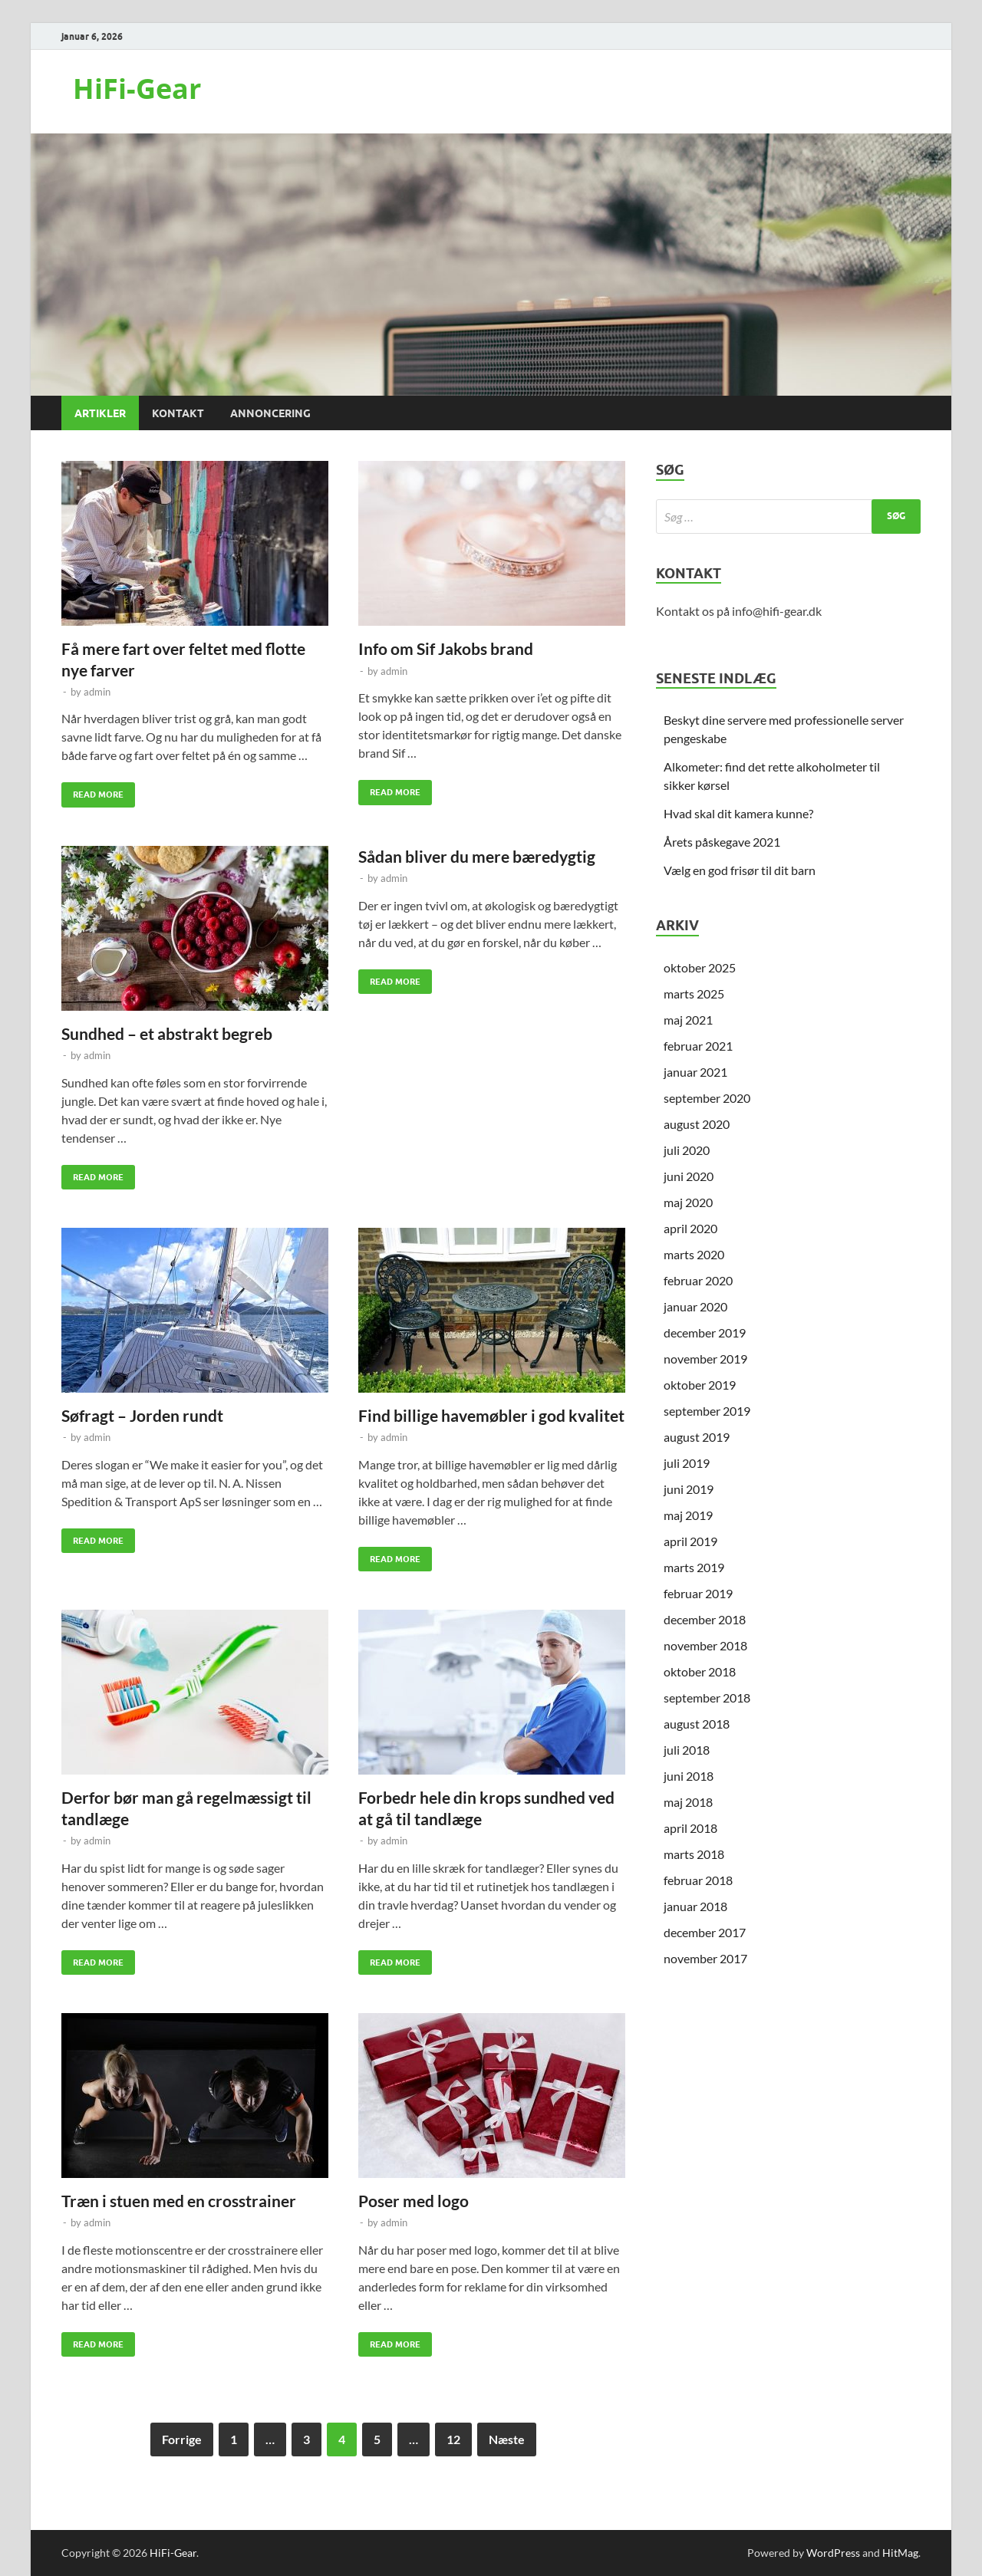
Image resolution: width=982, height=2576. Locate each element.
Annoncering (270, 413)
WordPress (833, 2552)
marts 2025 (694, 993)
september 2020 (707, 1098)
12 (453, 2439)
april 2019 (690, 1541)
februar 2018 (698, 1880)
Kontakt (178, 413)
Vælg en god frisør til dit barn (740, 870)
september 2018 (707, 1697)
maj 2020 (688, 1202)
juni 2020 (688, 1176)
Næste (507, 2439)
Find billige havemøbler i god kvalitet (491, 1415)
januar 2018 (695, 1906)
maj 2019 (688, 1515)
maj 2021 (688, 1019)
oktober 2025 (700, 967)
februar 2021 (698, 1045)
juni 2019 (688, 1489)
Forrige (182, 2439)
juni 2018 (688, 1775)
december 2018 (705, 1619)
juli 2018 (687, 1749)
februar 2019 (698, 1593)
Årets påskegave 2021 (722, 841)
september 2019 (707, 1410)
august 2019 (697, 1436)
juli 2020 (687, 1150)
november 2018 (705, 1645)
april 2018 (690, 1828)
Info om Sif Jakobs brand (445, 648)
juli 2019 (687, 1463)
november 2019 (705, 1358)
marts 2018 (694, 1854)
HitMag (900, 2552)
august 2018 (697, 1723)
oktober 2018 (700, 1671)
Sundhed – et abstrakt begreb (166, 1033)
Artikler (100, 413)
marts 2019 (694, 1567)
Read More (92, 791)
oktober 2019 (700, 1384)
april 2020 (690, 1228)
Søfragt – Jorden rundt (142, 1415)
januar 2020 (695, 1306)
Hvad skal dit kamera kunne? (738, 813)
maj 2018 (688, 1802)
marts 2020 (694, 1254)
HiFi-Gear (137, 88)
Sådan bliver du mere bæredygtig (476, 856)
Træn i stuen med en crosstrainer (178, 2200)
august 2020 (697, 1124)
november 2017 (705, 1958)
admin (97, 692)
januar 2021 (695, 1071)
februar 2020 (698, 1280)
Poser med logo (413, 2200)
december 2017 (705, 1932)
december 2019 (705, 1332)
